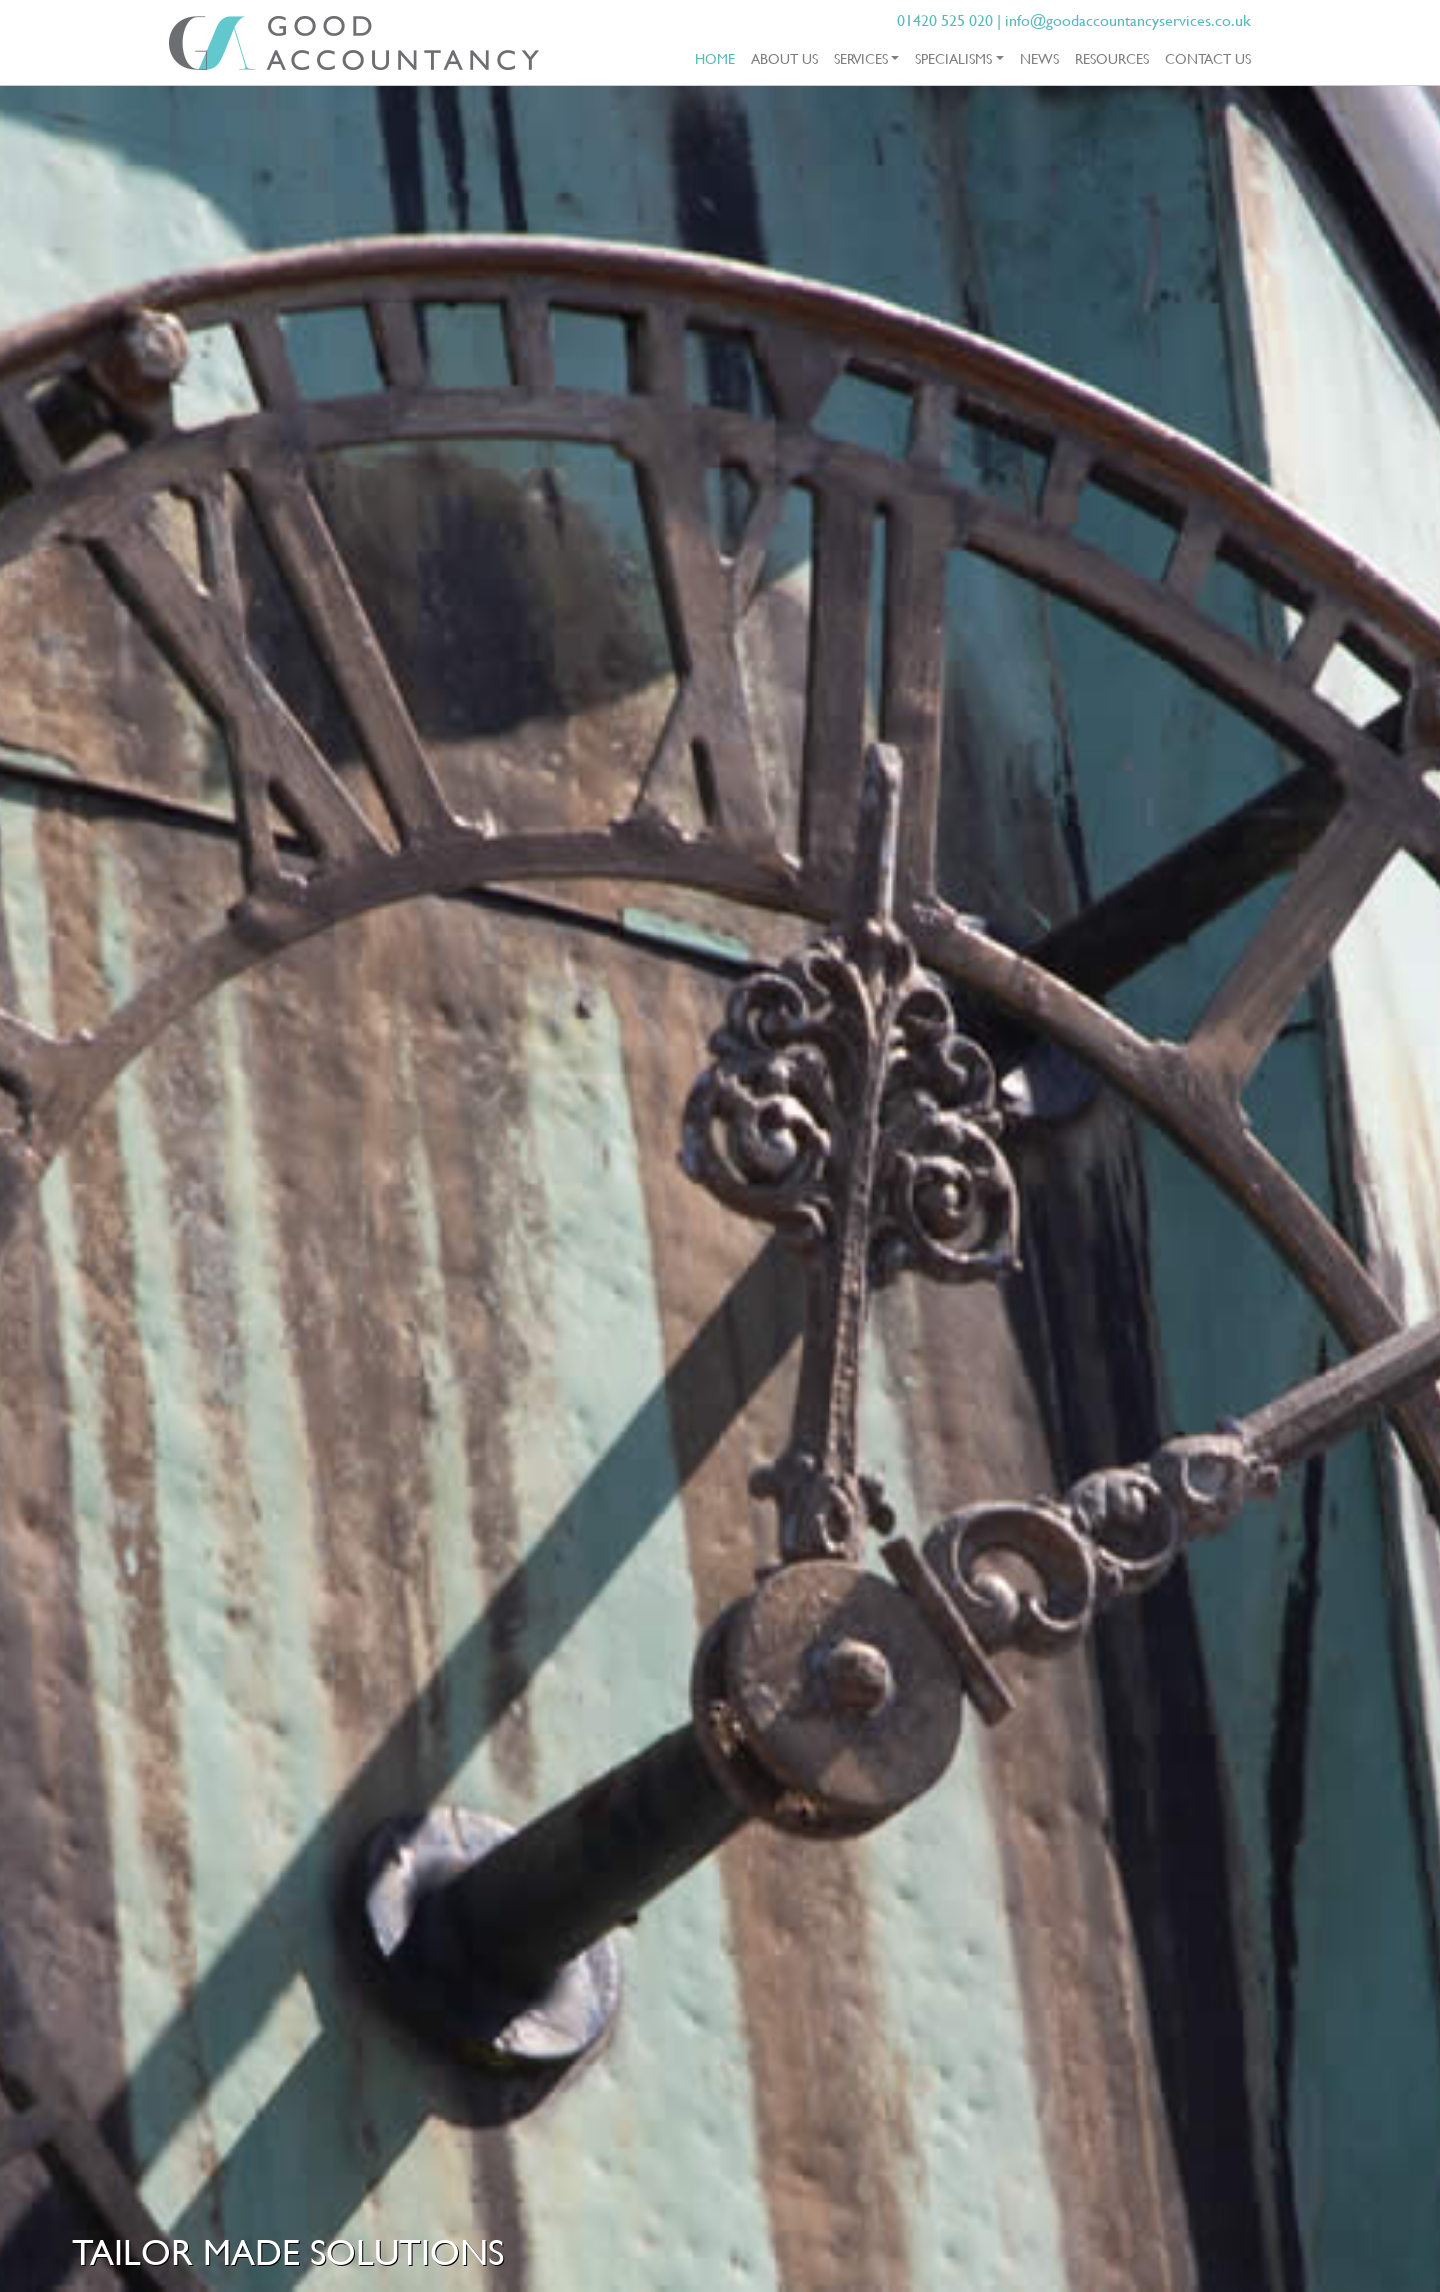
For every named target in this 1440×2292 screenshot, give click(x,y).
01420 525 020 (945, 20)
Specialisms (953, 58)
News (1039, 58)
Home (719, 57)
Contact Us (1208, 58)
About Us (784, 58)
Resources (1112, 58)
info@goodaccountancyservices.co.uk (1128, 20)
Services (861, 58)
